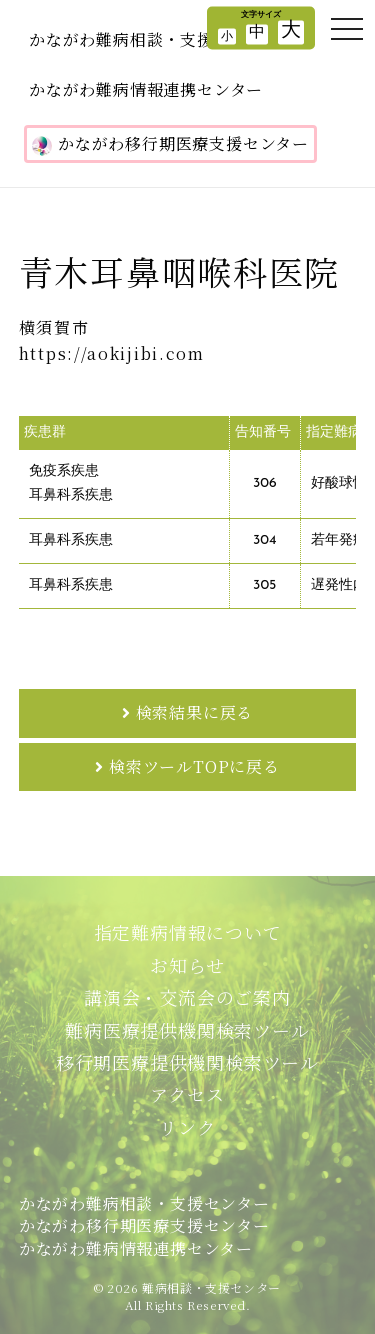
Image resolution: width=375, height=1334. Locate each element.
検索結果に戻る (195, 712)
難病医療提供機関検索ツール (187, 1030)
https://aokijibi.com (112, 354)
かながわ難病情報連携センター (146, 89)
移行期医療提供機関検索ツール (187, 1062)
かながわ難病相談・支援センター (154, 39)
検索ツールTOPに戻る (194, 766)
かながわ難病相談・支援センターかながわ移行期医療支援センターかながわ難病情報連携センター (144, 1226)
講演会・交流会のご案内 (187, 997)
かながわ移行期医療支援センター (170, 144)
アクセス (187, 1094)
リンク (187, 1127)
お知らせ (187, 965)
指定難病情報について (188, 932)
